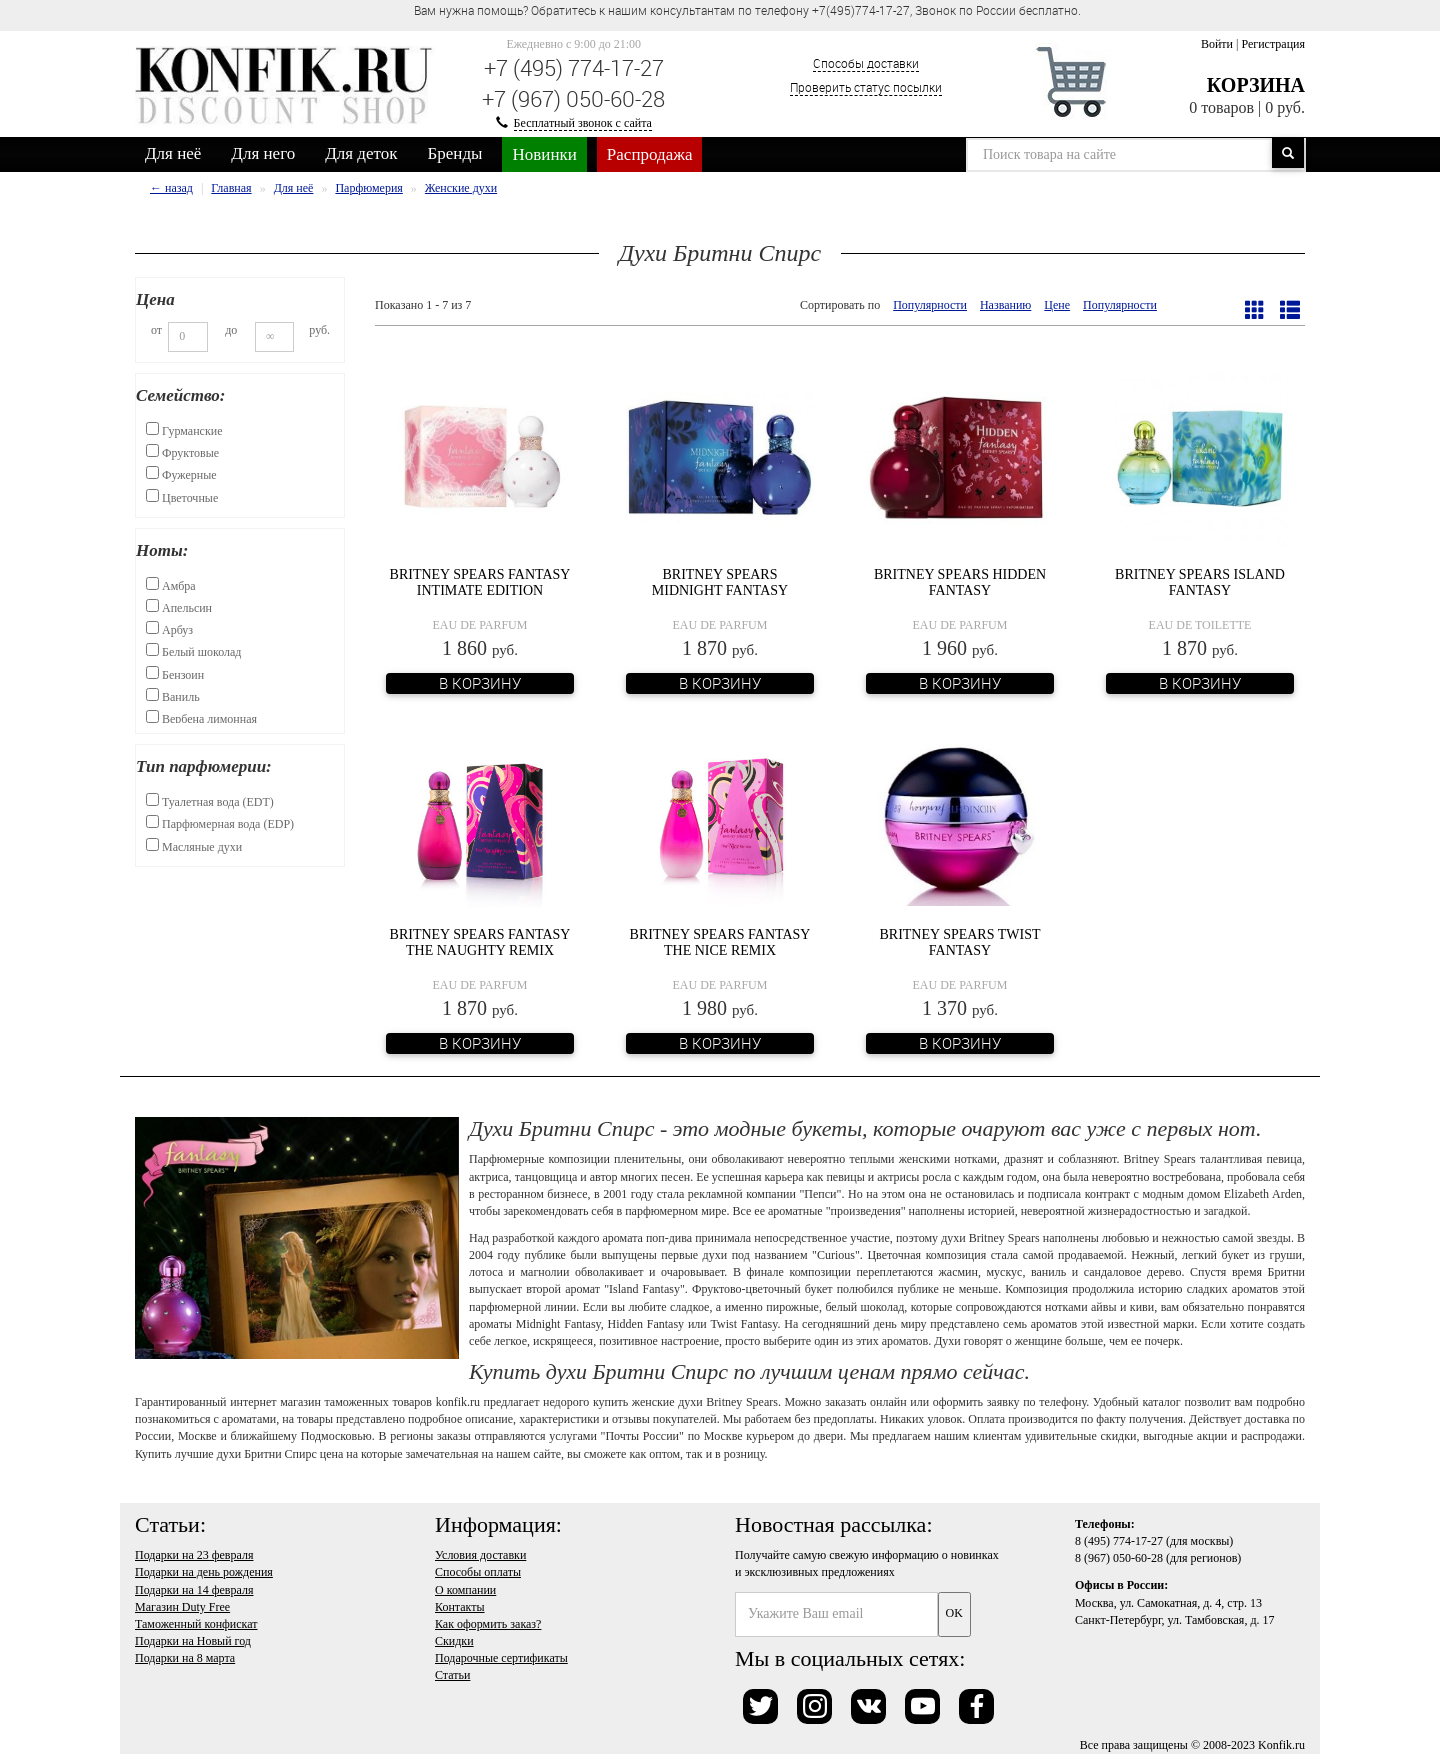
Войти (1217, 44)
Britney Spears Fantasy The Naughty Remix (480, 942)
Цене (1057, 305)
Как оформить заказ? (488, 1624)
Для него (263, 153)
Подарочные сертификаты (501, 1658)
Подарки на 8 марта (185, 1658)
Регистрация (1273, 44)
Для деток (361, 153)
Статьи (452, 1675)
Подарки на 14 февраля (194, 1590)
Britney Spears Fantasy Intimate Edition (480, 582)
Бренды (455, 153)
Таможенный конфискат (196, 1624)
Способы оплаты (478, 1572)
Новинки (544, 154)
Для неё (173, 153)
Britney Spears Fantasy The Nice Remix (720, 942)
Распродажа (650, 154)
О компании (465, 1590)
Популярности (930, 305)
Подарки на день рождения (204, 1572)
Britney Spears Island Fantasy (1200, 582)
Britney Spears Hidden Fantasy (960, 582)
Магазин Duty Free (182, 1607)
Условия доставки (480, 1555)
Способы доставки (866, 63)
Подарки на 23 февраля (194, 1555)
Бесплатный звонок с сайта (583, 123)
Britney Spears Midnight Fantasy (720, 582)
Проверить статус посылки (866, 87)
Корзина (1256, 85)
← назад (171, 188)
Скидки (454, 1641)
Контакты (460, 1607)
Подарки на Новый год (193, 1641)
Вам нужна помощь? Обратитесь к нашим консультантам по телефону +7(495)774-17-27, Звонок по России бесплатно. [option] (747, 10)
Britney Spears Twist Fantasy (959, 942)
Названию (1005, 305)
